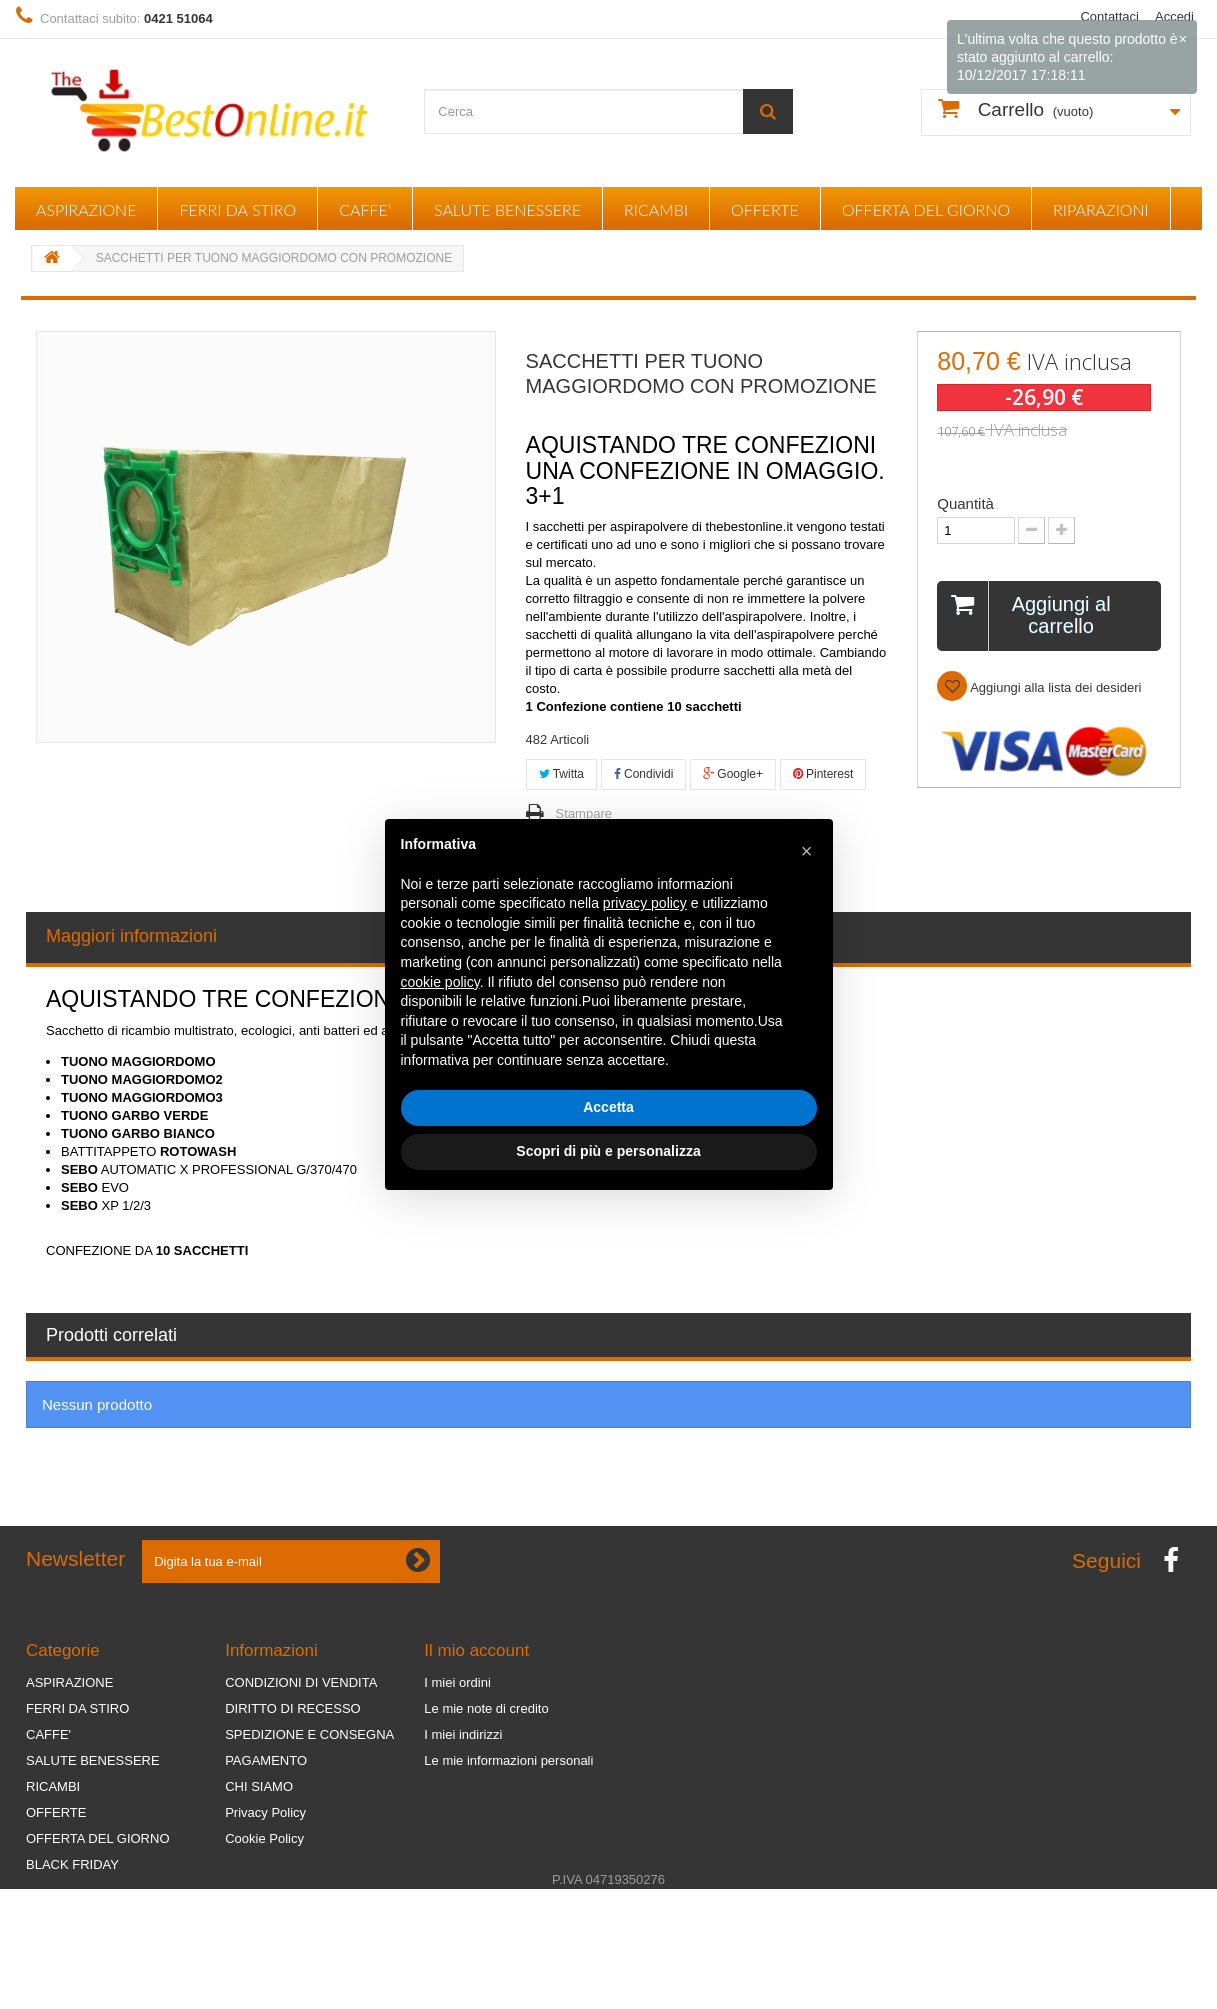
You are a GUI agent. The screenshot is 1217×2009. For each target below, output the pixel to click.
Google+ (733, 774)
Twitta (561, 774)
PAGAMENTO (266, 1760)
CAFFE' (365, 209)
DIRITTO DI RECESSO (293, 1708)
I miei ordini (457, 1682)
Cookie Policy (264, 1838)
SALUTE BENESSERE (507, 209)
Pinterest (823, 774)
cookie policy (440, 982)
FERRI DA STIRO (237, 209)
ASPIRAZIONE (86, 209)
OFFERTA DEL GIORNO (926, 209)
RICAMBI (656, 209)
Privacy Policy (265, 1812)
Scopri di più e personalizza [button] (608, 1151)
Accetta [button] (608, 1107)
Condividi (644, 774)
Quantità (965, 503)
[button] (807, 851)
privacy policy (645, 903)
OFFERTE (765, 209)
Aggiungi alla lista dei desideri (1054, 687)
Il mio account (476, 1650)
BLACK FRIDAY (72, 1864)
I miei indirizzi (463, 1734)
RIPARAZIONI (1101, 209)
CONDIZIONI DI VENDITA (301, 1682)
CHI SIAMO (259, 1786)
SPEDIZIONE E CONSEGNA (309, 1734)
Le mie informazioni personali (508, 1760)
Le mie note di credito (486, 1708)
